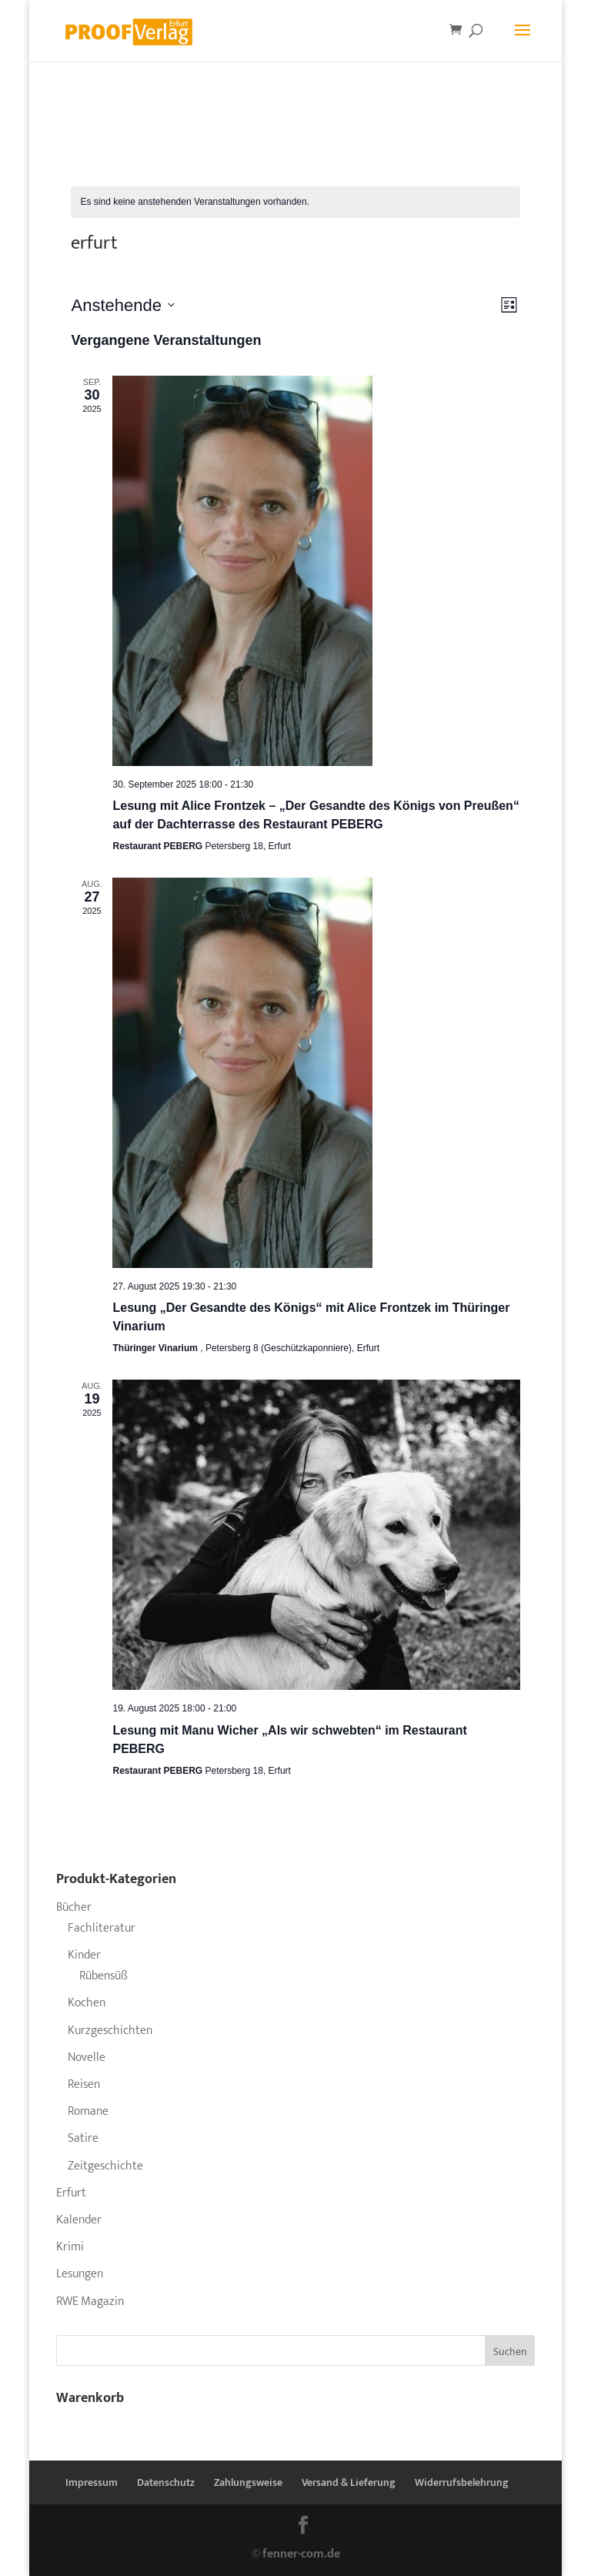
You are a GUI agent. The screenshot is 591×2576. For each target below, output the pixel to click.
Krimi (70, 2246)
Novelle (86, 2057)
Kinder (84, 1955)
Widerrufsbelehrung (462, 2482)
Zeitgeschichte (105, 2166)
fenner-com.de (301, 2554)
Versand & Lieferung (349, 2482)
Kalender (79, 2220)
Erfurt (71, 2193)
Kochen (86, 2002)
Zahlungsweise (248, 2482)
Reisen (84, 2084)
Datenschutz (166, 2482)
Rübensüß (103, 1975)
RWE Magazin (90, 2301)
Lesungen (79, 2273)
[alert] (295, 202)
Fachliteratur (101, 1928)
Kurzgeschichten (110, 2030)
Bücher (74, 1907)
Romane (88, 2111)
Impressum (91, 2482)
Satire (83, 2138)
